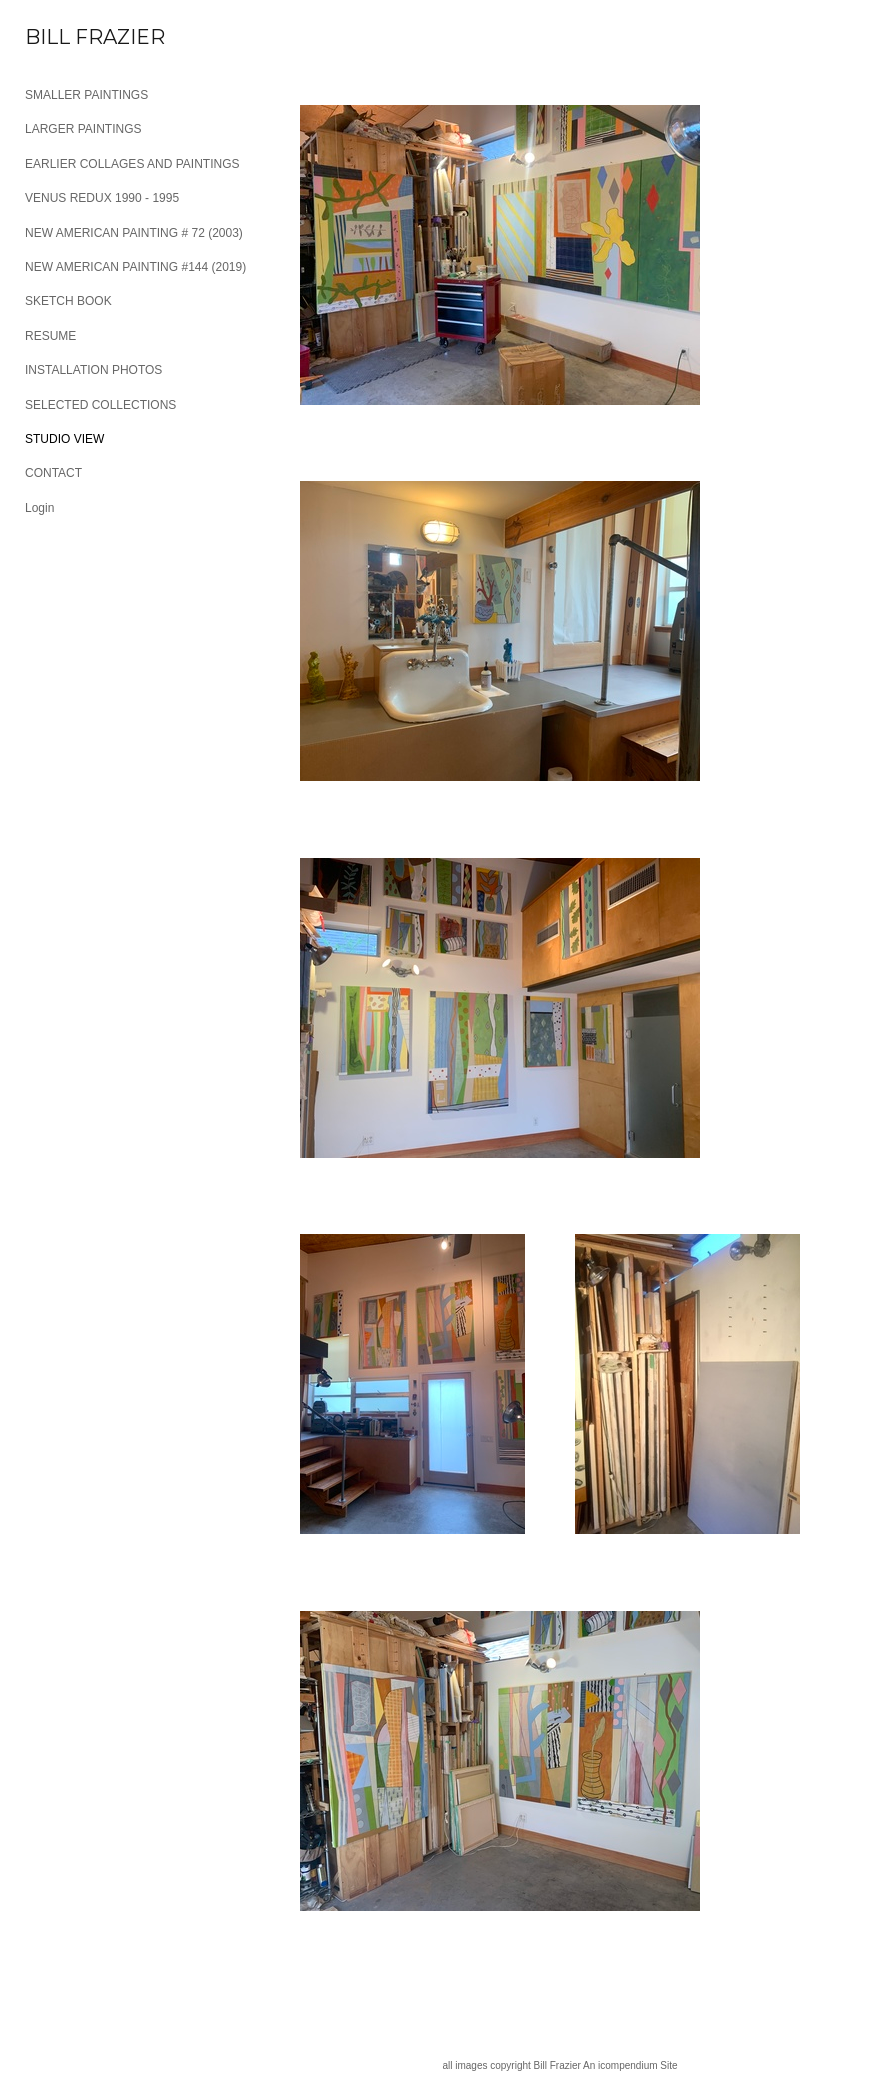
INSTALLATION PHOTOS (93, 370)
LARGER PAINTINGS (83, 129)
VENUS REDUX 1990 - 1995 (102, 198)
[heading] (75, 37)
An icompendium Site (630, 2065)
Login (39, 508)
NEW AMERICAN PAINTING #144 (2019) (135, 267)
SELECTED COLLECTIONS (100, 405)
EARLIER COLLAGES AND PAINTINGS (132, 164)
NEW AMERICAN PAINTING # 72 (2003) (134, 233)
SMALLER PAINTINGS (86, 95)
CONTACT (53, 473)
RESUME (50, 336)
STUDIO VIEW (64, 439)
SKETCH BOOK (68, 301)
